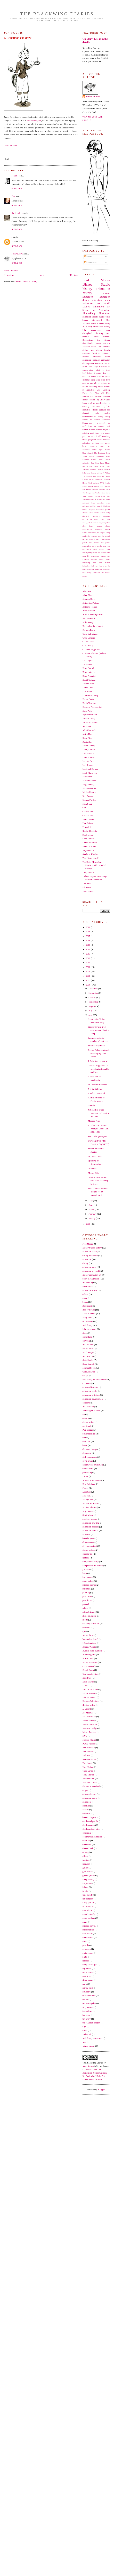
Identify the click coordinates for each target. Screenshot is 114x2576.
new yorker (105, 543)
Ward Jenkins (88, 891)
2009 (88, 971)
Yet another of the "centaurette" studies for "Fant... (98, 1113)
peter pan (106, 546)
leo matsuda (92, 536)
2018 (88, 931)
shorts (99, 440)
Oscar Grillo (88, 811)
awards (99, 506)
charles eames (88, 513)
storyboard (97, 320)
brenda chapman (89, 509)
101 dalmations (89, 1643)
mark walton (88, 1581)
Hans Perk (87, 711)
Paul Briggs (88, 373)
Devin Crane (88, 683)
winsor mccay (89, 2046)
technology (86, 566)
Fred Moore (96, 280)
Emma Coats (88, 699)
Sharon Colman (104, 490)
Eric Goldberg (103, 390)
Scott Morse (88, 835)
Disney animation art (96, 306)
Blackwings (88, 340)
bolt (108, 373)
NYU (102, 483)
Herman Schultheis (91, 1701)
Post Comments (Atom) (26, 281)
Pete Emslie (87, 490)
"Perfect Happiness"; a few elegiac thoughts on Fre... (98, 1068)
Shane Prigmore (90, 842)
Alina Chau (88, 595)
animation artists (90, 316)
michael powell (89, 1926)
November (93, 993)
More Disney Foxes (96, 1045)
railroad (101, 549)
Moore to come (94, 1156)
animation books (101, 356)
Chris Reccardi (89, 1666)
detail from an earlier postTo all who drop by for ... (98, 1180)
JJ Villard (106, 473)
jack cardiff (92, 533)
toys (96, 569)
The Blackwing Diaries (57, 13)
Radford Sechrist (90, 831)
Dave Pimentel (97, 323)
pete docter (105, 433)
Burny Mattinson (96, 456)
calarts (101, 316)
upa (102, 443)
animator (102, 410)
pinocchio (86, 436)
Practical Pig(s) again (97, 1136)
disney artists (95, 370)
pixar (107, 316)
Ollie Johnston (103, 346)
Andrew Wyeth (97, 450)
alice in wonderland (98, 499)
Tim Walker (96, 493)
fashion (95, 523)
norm (94, 546)
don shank (94, 519)
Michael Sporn (89, 346)
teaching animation (91, 1623)
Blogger (101, 2089)
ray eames (93, 553)
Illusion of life (96, 473)
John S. (15, 175)
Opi (84, 807)
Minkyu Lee (88, 396)
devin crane (88, 1461)
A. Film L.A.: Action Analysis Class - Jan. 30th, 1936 (98, 1128)
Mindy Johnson (93, 483)
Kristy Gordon (89, 749)
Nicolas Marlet (89, 1740)
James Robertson (90, 722)
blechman (106, 506)
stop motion (104, 563)
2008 (88, 976)
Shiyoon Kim (88, 850)
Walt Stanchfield (90, 1782)
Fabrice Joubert (96, 470)
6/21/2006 (17, 188)
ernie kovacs (88, 1468)
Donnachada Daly (91, 695)
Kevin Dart (87, 742)
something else (89, 563)
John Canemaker (90, 730)
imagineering (87, 529)
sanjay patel (105, 556)
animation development (93, 1399)
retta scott (87, 1976)
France (85, 393)
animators (86, 506)
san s (98, 556)
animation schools (90, 410)
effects (90, 523)
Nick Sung (87, 804)
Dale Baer (95, 463)
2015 (88, 945)
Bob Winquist (89, 1309)
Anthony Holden (90, 607)
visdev (100, 386)
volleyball (106, 569)
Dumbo (85, 466)
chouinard (87, 380)
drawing (99, 333)
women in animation (92, 1480)
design (85, 350)
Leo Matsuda (88, 753)
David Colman (89, 680)
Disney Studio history (92, 1247)
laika (90, 426)
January (92, 1218)
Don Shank (87, 691)
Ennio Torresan (89, 703)
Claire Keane (88, 641)
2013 (88, 953)
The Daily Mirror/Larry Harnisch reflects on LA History (94, 865)
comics (85, 370)
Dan (13, 196)
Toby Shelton (88, 496)
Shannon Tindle (89, 846)
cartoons (99, 363)
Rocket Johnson (89, 400)
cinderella (86, 516)
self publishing (104, 436)
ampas (107, 499)
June (90, 1015)
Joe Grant (106, 370)
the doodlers (17, 213)
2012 (88, 958)
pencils (99, 546)
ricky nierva (91, 556)
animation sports (103, 503)
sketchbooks (88, 343)
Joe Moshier (87, 476)
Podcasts (95, 490)
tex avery (103, 566)
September (93, 1001)
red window (102, 553)
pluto (94, 549)
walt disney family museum (95, 1379)
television (95, 443)
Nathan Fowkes (89, 800)
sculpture (86, 559)
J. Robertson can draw (98, 1061)
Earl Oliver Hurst (96, 466)
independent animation (98, 423)
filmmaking (89, 313)
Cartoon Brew (89, 630)
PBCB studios (93, 486)
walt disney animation (91, 572)
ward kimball (102, 336)
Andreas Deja (89, 599)
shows (108, 559)
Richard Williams (102, 396)
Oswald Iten (88, 815)
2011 (88, 962)
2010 (88, 967)
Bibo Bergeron (99, 453)
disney (86, 299)
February (92, 1214)
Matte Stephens (89, 780)
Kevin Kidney (89, 745)
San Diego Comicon (98, 367)
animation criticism (91, 360)
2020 (88, 927)
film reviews (88, 1344)
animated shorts (89, 503)
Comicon (96, 353)
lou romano (99, 426)
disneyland (87, 333)
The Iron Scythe (34, 120)
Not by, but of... (95, 1089)
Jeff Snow (87, 726)
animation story (101, 299)
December (93, 988)
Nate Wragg (88, 796)
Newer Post (9, 275)
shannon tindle (97, 559)
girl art (107, 523)
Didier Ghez (88, 687)
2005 (88, 1224)
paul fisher (94, 433)
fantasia (97, 420)
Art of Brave (88, 1406)
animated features (90, 1387)
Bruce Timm (88, 1658)
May (90, 1200)
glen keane (88, 526)
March (91, 1209)
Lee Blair (94, 393)
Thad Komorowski (91, 858)
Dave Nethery (89, 672)
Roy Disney (100, 400)
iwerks (85, 533)
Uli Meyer (87, 887)
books (85, 320)
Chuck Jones (97, 460)
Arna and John (89, 610)
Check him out (10, 145)
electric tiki (88, 420)
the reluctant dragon (91, 2022)
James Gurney (89, 718)
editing (85, 523)
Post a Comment (11, 270)
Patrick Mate (88, 819)
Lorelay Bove (89, 761)
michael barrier (95, 430)
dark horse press (98, 380)
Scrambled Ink (100, 373)
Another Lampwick (96, 1093)
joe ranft (86, 1569)
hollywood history (91, 1561)
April (91, 1205)
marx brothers (94, 539)
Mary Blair (87, 1317)
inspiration (98, 529)
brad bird (86, 377)
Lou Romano (88, 765)
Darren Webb (88, 664)
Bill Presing (88, 622)
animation (105, 296)
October (92, 997)
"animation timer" (96, 446)
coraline (85, 519)
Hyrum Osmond (90, 714)
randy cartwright (90, 1964)
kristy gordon (88, 1902)
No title (91, 1105)
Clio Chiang (88, 645)
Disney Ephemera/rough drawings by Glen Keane (99, 1053)
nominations (87, 546)
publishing (93, 386)
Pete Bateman (105, 486)
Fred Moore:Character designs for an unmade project (98, 1191)
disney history (104, 416)
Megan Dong (88, 784)
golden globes (103, 526)
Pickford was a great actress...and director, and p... (98, 1030)
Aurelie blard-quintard (92, 1650)
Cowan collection (90, 1674)
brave (93, 377)
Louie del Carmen (91, 769)
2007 (88, 980)
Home (41, 275)
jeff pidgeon (101, 533)
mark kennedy (89, 1914)
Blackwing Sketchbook (93, 626)
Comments (90, 262)
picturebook (87, 549)
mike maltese (94, 543)
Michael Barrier (90, 788)
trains (100, 569)
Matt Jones (87, 776)
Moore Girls (93, 1173)
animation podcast (101, 406)
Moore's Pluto (94, 1121)
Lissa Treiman (89, 757)
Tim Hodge (87, 493)
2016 (88, 940)
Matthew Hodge (90, 1728)
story (108, 330)
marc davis (102, 536)
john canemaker (92, 330)
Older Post (73, 275)
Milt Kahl (105, 393)
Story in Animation (96, 309)
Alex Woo (87, 591)
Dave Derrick (103, 343)
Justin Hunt (88, 734)
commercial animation (101, 516)
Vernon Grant (100, 496)
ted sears (95, 566)
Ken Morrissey (99, 476)
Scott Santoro (88, 838)
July (90, 1010)
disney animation (90, 1255)
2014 (88, 949)
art (109, 367)
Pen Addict (87, 827)
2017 (88, 936)
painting (86, 433)
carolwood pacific (103, 509)
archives (93, 506)
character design (103, 377)
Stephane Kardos (90, 854)
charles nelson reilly (102, 513)
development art (89, 416)
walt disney (105, 326)
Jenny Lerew (17, 253)
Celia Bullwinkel (90, 634)
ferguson (102, 523)
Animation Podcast (91, 603)
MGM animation (95, 479)
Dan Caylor (88, 660)
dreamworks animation (96, 383)
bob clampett (88, 1538)
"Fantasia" (92, 1168)
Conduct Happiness (91, 649)
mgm (102, 539)
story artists (93, 326)
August (91, 1006)
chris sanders (102, 413)
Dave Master (105, 463)
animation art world (96, 303)
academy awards (94, 403)
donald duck (105, 519)
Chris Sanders (89, 638)
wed (102, 572)
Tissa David (105, 493)
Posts (88, 256)
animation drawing (91, 1523)
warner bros (88, 1635)
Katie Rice (87, 738)
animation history (90, 1251)
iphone (107, 529)
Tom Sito (87, 883)
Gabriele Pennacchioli (92, 707)
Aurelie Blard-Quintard (93, 614)
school (94, 436)
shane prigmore (89, 440)
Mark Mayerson (90, 773)
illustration (104, 313)
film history (103, 340)
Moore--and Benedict (97, 1084)
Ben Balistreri (89, 618)
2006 (88, 984)
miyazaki (106, 430)
